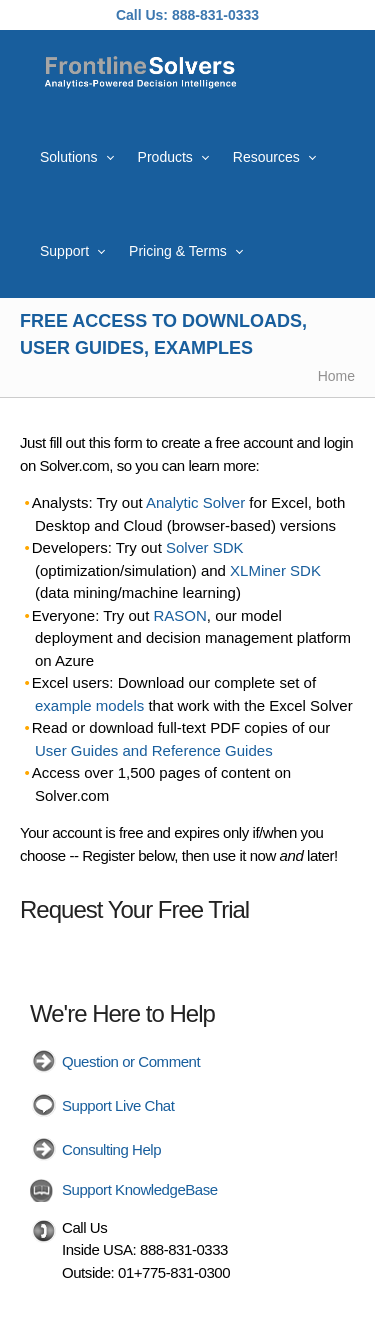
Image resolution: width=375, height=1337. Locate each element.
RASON (180, 615)
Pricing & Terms (178, 251)
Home (336, 376)
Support (64, 251)
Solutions (69, 157)
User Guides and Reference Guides (154, 750)
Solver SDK (205, 547)
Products (165, 157)
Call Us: (142, 15)
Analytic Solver (195, 502)
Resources (266, 157)
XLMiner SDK (275, 570)
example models (89, 705)
